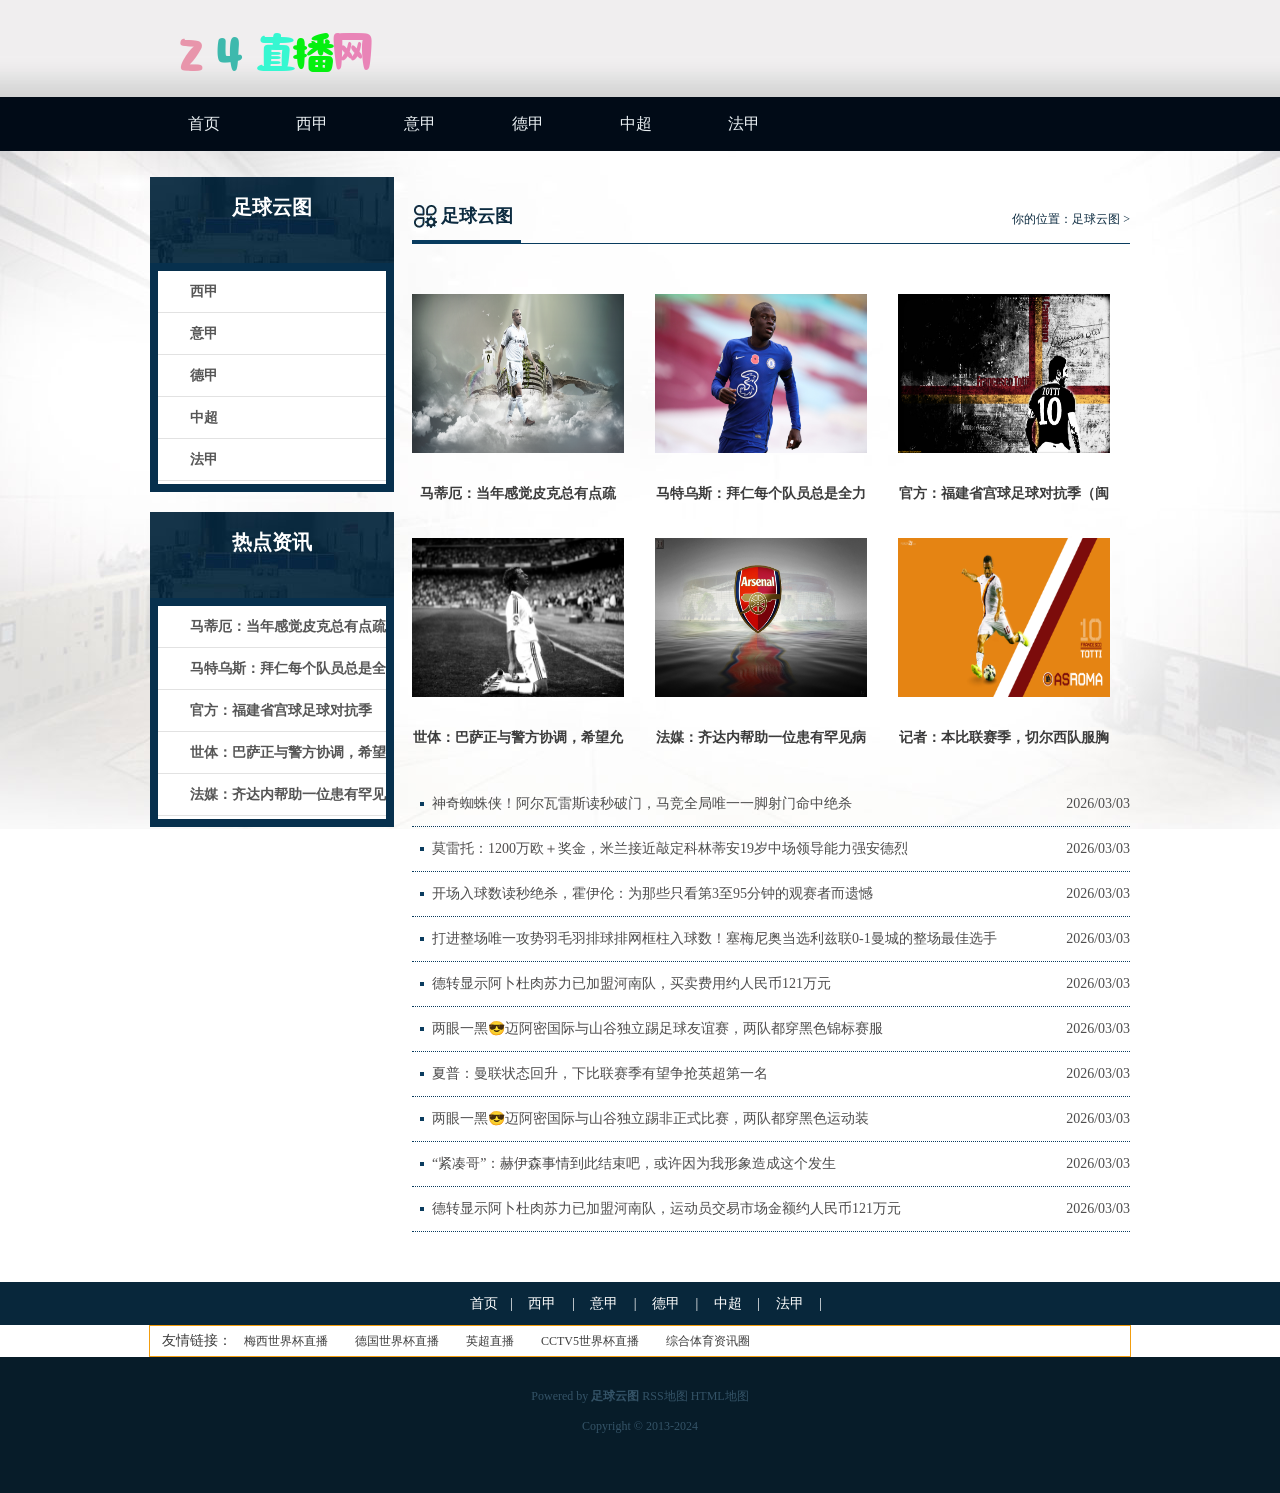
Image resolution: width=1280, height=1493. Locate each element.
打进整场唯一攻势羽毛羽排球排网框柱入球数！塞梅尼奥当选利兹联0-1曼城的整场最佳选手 (714, 938)
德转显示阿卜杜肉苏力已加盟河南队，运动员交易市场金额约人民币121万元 (666, 1208)
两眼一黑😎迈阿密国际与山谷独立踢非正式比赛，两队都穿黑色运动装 (650, 1118)
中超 (636, 123)
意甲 (420, 123)
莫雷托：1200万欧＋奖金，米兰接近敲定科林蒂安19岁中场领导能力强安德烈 (670, 848)
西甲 (312, 123)
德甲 (528, 123)
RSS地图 (664, 1396)
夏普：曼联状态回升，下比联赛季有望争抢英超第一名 (600, 1073)
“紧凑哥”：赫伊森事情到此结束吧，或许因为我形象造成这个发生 (634, 1163)
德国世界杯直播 (397, 1341)
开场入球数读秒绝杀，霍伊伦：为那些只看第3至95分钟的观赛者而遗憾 (652, 893)
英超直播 (490, 1341)
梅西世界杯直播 (286, 1341)
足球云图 (1096, 219)
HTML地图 (720, 1396)
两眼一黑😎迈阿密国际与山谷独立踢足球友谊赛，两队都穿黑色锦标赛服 (657, 1028)
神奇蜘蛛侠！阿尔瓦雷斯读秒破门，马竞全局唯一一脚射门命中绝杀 (642, 803)
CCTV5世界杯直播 (590, 1341)
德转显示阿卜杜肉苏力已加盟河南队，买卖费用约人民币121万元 (631, 983)
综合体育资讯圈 (708, 1341)
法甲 (744, 123)
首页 (204, 123)
